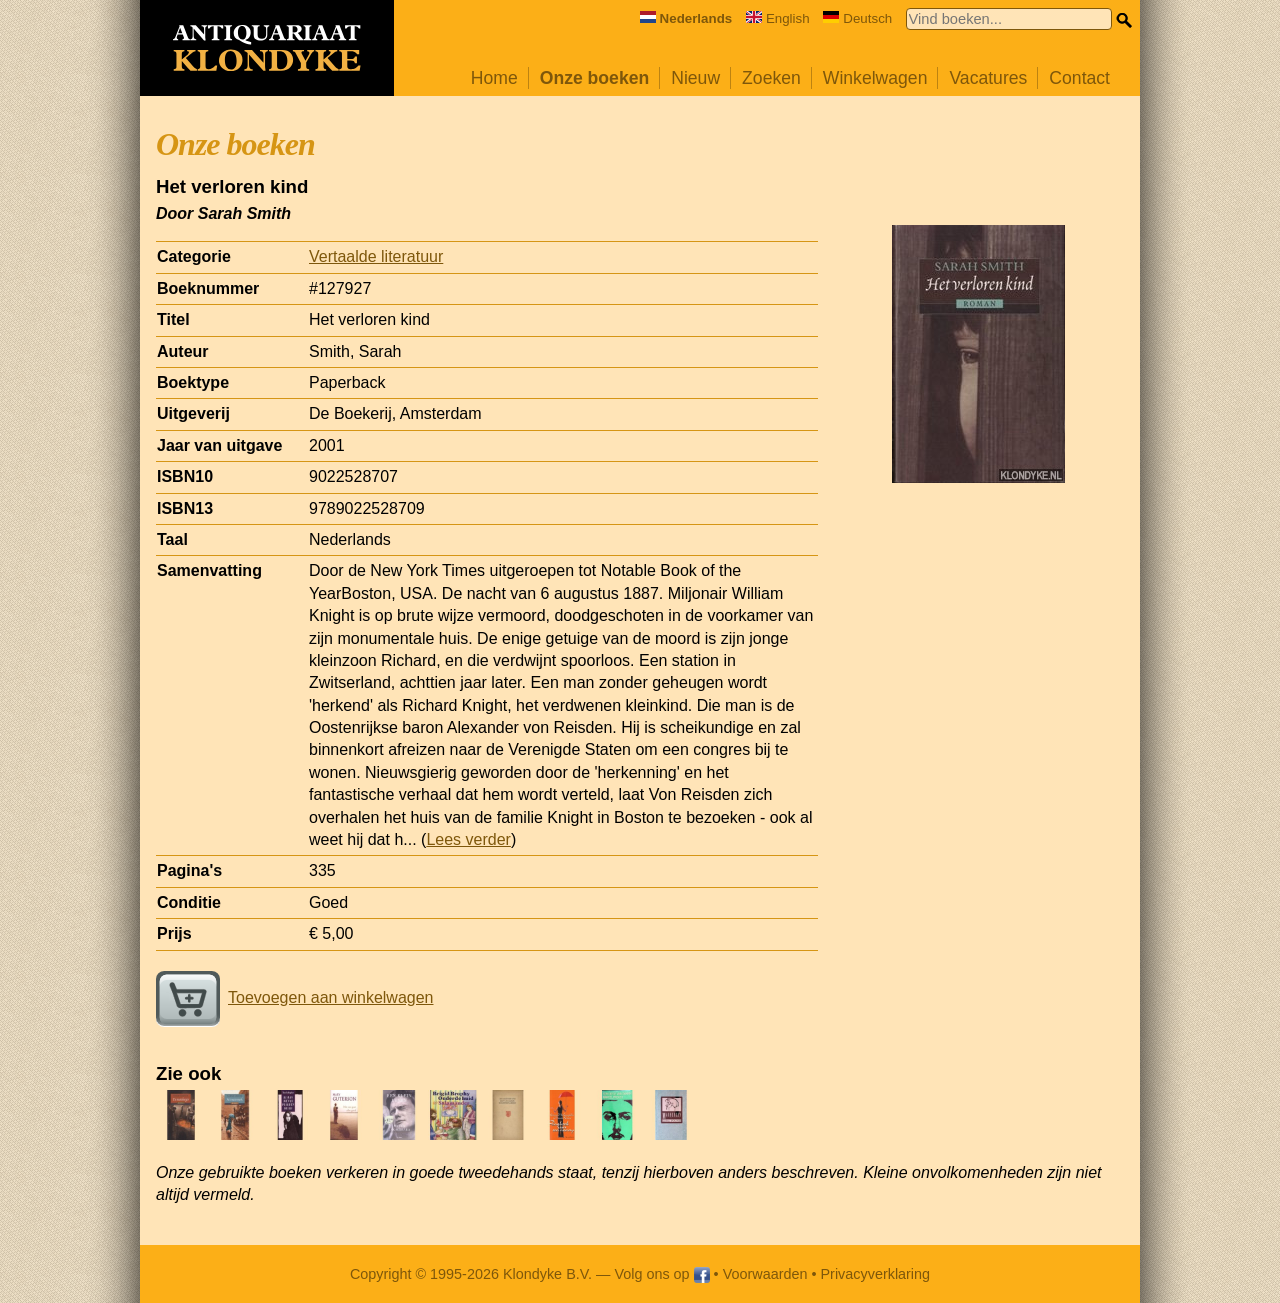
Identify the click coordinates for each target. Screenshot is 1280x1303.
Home (494, 78)
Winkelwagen (875, 78)
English (778, 18)
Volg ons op (661, 1274)
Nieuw (695, 78)
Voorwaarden (765, 1274)
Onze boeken (595, 78)
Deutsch (857, 18)
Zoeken (771, 78)
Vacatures (988, 78)
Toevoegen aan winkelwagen (294, 997)
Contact (1079, 78)
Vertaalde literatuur (376, 256)
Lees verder (468, 839)
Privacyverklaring (876, 1274)
